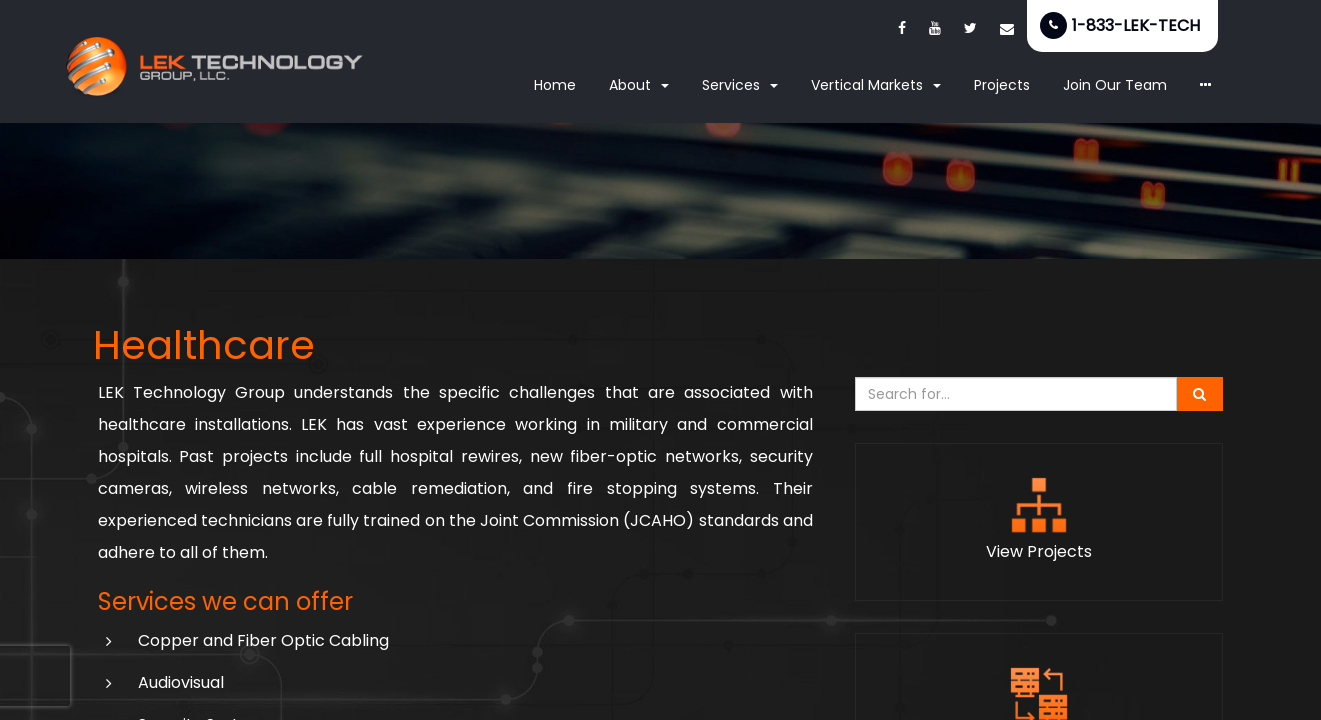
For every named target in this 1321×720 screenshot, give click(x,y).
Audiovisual (181, 682)
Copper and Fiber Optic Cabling (263, 640)
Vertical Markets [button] (876, 85)
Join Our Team (1115, 85)
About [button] (639, 85)
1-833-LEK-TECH (1136, 25)
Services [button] (740, 85)
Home (555, 85)
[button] (1206, 86)
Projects (1002, 85)
